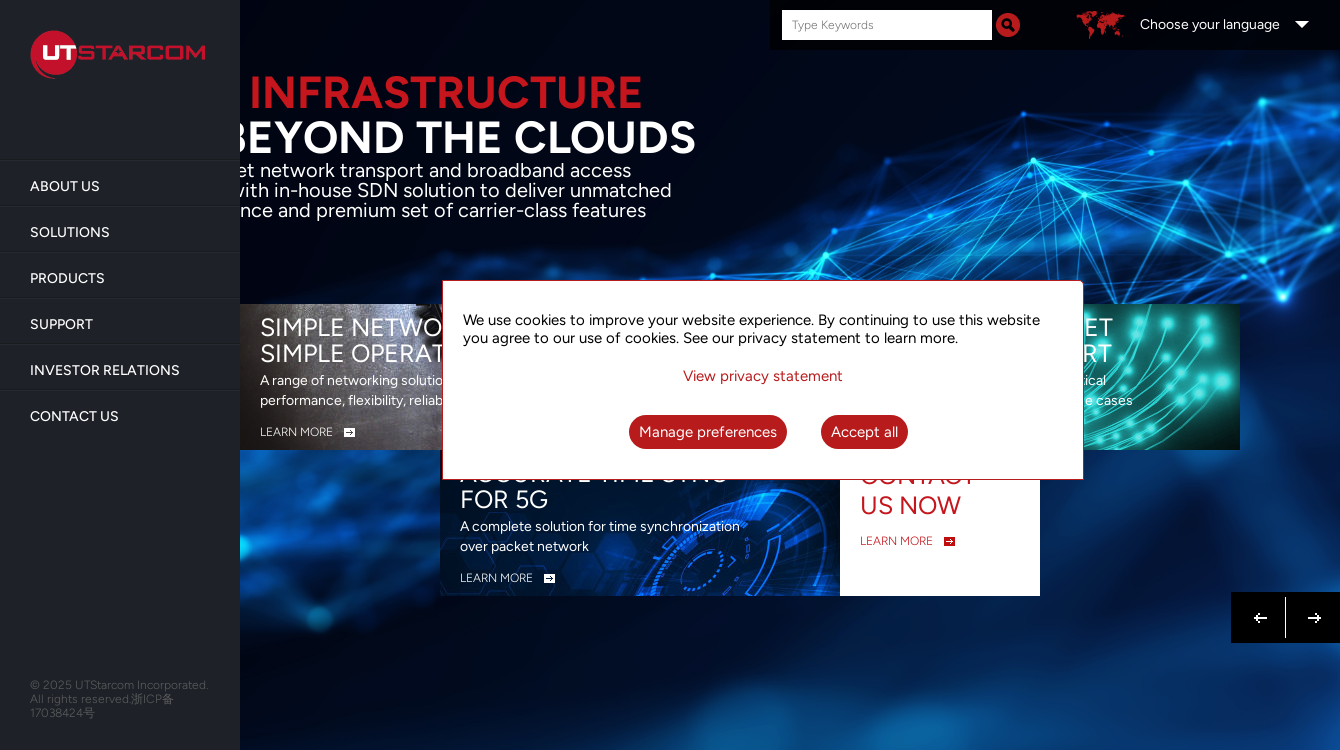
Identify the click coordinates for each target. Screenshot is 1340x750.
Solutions (70, 232)
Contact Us (74, 416)
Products (67, 278)
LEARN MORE (296, 432)
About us (65, 186)
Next (1310, 606)
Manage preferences (708, 432)
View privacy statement (763, 376)
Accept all (864, 432)
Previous (1261, 606)
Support (61, 324)
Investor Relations (105, 370)
